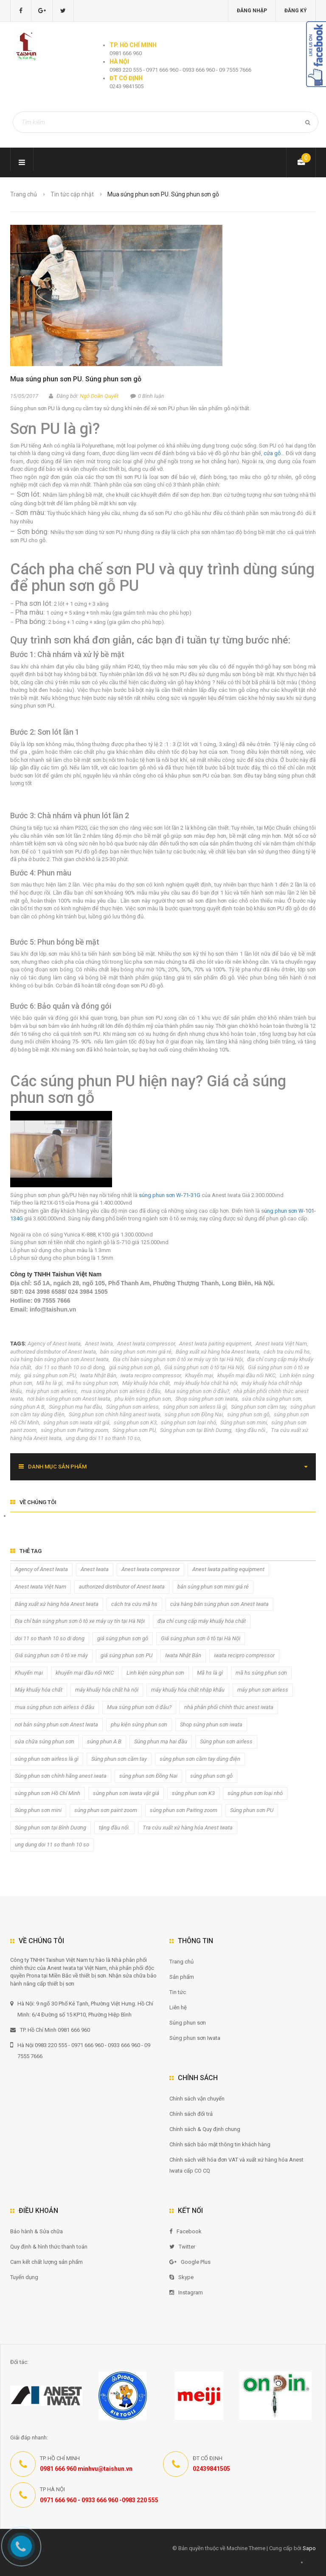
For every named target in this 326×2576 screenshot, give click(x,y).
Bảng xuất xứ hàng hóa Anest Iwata (217, 1351)
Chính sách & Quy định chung (204, 2129)
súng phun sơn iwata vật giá (76, 1422)
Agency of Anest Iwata (54, 1343)
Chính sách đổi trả (191, 2114)
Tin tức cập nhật (72, 194)
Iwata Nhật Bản (98, 1375)
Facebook (185, 2231)
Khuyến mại (199, 1375)
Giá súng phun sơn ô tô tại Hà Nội (204, 1367)
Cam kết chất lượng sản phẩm (46, 2262)
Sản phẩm (181, 1977)
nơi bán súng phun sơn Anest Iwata (68, 1399)
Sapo (309, 2548)
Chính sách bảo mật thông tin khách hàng (219, 2144)
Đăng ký (295, 11)
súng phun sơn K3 (135, 1422)
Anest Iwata (99, 1343)
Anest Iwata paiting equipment (215, 1343)
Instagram (186, 2292)
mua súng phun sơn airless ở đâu (120, 1391)
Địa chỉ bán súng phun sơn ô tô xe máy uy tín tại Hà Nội (178, 1359)
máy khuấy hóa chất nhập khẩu (188, 1690)
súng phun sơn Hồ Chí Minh (47, 1793)
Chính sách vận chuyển (197, 2098)
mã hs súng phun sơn (92, 1383)
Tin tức (177, 1992)
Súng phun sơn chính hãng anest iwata (114, 1414)
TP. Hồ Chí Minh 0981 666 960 (50, 2030)
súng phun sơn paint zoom (105, 1810)
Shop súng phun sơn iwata (206, 1399)
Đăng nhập (252, 11)
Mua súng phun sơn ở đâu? (197, 1391)
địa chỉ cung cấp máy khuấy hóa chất (201, 1621)
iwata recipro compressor (151, 1375)
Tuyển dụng (24, 2277)
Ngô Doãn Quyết (99, 396)
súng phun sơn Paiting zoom (74, 1430)
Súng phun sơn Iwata (194, 2038)
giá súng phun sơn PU (50, 1375)
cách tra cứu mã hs (287, 1351)
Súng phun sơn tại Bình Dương (195, 1430)
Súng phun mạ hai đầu (75, 1407)
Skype (181, 2277)
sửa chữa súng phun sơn (271, 1399)
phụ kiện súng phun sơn (143, 1399)
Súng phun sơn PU (134, 1430)
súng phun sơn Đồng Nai (194, 1414)
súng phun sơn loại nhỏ (188, 1422)
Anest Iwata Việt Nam (281, 1343)
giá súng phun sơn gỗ (134, 1367)
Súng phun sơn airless (132, 1407)
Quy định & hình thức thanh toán (48, 2246)
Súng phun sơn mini (243, 1422)
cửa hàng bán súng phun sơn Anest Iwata (59, 1359)
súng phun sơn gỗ (248, 1414)
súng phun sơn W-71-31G (170, 1195)
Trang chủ (23, 194)
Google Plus (190, 2262)
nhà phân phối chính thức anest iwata (228, 1707)
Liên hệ (178, 2007)
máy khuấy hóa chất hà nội (205, 1383)
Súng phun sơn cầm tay (258, 1407)
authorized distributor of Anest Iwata (53, 1351)
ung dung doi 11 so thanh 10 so (103, 1438)
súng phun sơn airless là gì (195, 1407)
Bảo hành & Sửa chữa (36, 2231)
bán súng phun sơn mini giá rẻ (135, 1351)
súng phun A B (27, 1407)
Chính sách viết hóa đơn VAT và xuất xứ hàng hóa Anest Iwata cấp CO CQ (236, 2165)
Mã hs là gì (49, 1383)
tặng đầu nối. (251, 1430)
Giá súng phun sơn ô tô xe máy (51, 1655)
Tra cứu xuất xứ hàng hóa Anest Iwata (188, 1827)
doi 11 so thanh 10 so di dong (70, 1367)
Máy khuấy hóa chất (146, 1383)
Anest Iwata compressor (146, 1343)
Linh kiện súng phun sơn (155, 1673)
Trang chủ (181, 1961)
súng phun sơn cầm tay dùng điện (200, 1759)
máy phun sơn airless (51, 1391)
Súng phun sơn (187, 2022)
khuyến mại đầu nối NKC (246, 1375)
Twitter (182, 2246)
